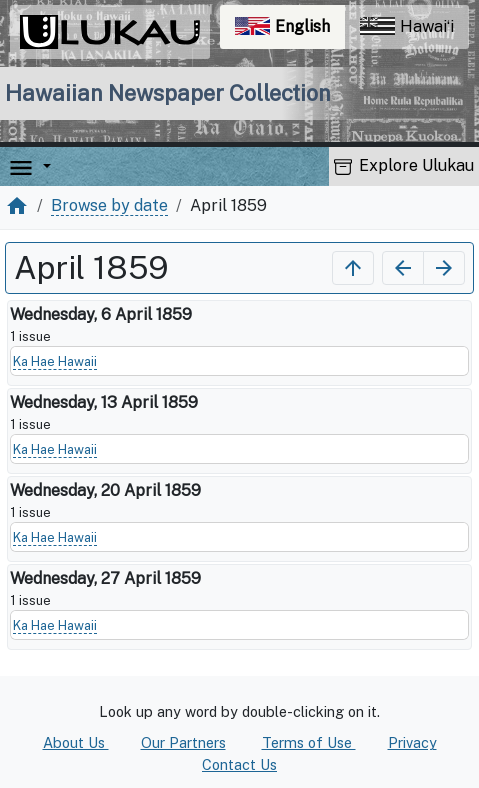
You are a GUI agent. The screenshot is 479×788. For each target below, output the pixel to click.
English (290, 31)
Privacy (412, 742)
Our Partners (183, 742)
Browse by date (109, 205)
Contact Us (239, 764)
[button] (43, 166)
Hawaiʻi (407, 26)
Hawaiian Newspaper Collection (168, 93)
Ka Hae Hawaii (55, 361)
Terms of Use (309, 742)
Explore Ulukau (404, 165)
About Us (76, 742)
